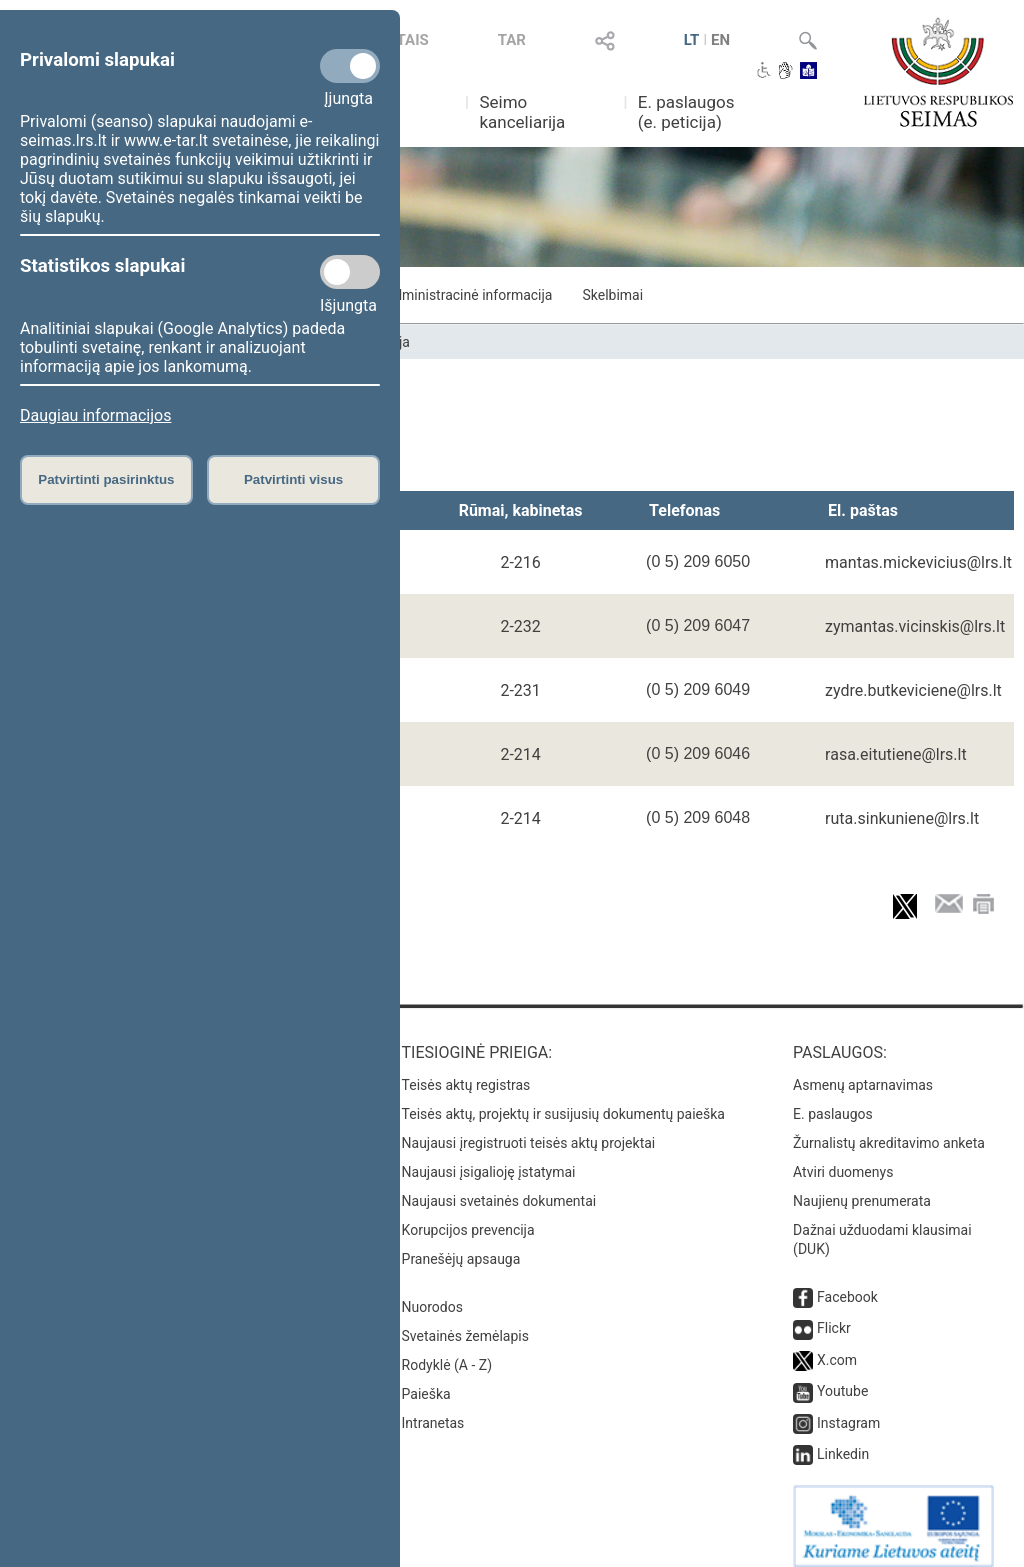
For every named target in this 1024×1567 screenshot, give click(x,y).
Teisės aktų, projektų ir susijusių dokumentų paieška (563, 1100)
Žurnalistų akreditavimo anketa (889, 1129)
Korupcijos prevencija (468, 1216)
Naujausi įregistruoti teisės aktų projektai (529, 1129)
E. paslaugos (833, 1100)
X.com (837, 1346)
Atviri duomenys (843, 1158)
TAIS (413, 40)
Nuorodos (432, 1293)
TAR (512, 40)
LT (692, 40)
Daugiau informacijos (95, 415)
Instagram (848, 1409)
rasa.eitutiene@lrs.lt (896, 754)
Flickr (834, 1314)
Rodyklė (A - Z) (447, 1351)
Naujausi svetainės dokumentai (499, 1187)
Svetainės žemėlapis (465, 1322)
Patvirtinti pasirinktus (106, 479)
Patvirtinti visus (293, 479)
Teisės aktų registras (466, 1071)
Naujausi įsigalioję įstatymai (489, 1158)
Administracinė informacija (468, 295)
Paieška (426, 1380)
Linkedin (843, 1440)
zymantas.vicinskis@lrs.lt (915, 626)
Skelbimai (612, 295)
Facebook (847, 1283)
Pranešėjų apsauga (461, 1245)
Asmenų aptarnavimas (863, 1071)
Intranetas (433, 1409)
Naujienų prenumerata (862, 1187)
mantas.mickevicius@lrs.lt (918, 562)
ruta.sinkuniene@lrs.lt (902, 818)
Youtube (842, 1377)
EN (720, 40)
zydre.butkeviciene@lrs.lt (913, 690)
